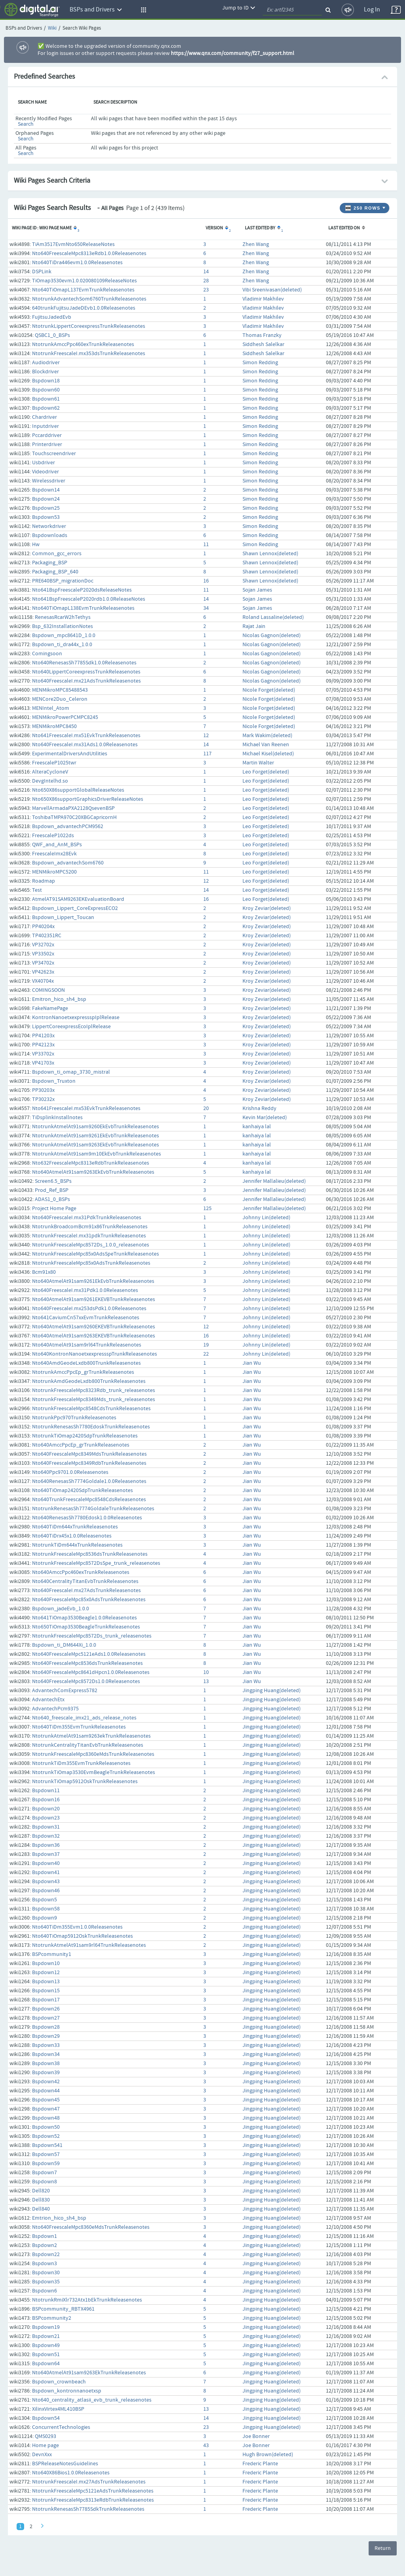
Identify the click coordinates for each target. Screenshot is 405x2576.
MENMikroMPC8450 (54, 726)
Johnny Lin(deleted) (266, 1217)
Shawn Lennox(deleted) (270, 553)
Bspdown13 (46, 1981)
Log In (372, 10)
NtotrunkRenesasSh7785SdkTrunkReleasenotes (88, 2509)
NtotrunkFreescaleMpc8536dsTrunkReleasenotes (90, 1554)
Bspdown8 (44, 2181)
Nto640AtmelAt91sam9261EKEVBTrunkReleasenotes (93, 1299)
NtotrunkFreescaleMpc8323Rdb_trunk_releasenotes (93, 1390)
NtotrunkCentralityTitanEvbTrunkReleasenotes (87, 1745)
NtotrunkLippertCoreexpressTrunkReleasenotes (88, 326)
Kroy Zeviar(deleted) (266, 908)
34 (206, 608)
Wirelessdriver (48, 480)
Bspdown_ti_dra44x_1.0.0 (62, 644)
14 (206, 271)
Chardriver (44, 417)
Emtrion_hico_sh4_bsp (59, 2218)
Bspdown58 (46, 1908)
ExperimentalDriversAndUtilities (69, 753)
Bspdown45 (46, 2099)
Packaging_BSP (49, 562)
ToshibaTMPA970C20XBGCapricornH (74, 817)
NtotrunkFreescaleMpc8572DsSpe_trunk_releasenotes (96, 1563)
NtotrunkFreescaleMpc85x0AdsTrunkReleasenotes (91, 1263)
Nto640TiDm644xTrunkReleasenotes (75, 1526)
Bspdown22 (46, 2254)
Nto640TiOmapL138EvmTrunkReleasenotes (83, 608)
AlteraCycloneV (50, 771)
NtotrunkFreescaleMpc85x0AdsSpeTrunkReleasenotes (95, 1254)
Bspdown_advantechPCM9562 (67, 826)
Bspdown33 (46, 2045)
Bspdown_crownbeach (59, 2381)
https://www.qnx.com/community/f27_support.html (232, 53)
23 (206, 289)
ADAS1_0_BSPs (52, 1199)
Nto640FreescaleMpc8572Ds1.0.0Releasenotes (86, 1681)
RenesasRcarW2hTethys (63, 617)
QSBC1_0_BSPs (52, 335)
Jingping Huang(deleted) (271, 1690)
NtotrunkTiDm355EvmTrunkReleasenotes (81, 1763)
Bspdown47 (46, 2109)
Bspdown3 (44, 2263)
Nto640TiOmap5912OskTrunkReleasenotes (82, 1936)
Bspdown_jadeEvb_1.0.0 (60, 1608)
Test (37, 890)
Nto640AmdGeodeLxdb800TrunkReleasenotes (86, 1363)
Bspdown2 (44, 2245)
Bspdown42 (46, 2081)
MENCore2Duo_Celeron (59, 699)
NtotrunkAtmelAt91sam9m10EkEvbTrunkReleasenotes (96, 1153)
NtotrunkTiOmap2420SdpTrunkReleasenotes (85, 1435)
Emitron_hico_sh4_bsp (59, 999)
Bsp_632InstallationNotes (62, 626)
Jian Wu (251, 1363)
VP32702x (43, 944)
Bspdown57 (46, 2154)
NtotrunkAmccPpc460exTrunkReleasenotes (83, 344)
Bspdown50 (46, 2127)
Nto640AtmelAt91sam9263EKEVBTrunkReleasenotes (93, 1335)
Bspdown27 (46, 2018)
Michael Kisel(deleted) (268, 753)
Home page (45, 2445)
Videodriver (45, 471)
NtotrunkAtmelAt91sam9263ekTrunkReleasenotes (91, 1736)
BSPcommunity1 (51, 1954)
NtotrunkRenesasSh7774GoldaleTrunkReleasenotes (93, 1508)
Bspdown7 (44, 2172)
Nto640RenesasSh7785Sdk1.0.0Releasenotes (84, 662)
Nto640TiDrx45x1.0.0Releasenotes (72, 1536)
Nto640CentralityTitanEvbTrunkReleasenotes (85, 1581)
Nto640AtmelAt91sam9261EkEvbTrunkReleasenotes (93, 1281)
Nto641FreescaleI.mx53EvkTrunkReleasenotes (86, 1108)
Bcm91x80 (44, 1272)
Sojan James (257, 590)
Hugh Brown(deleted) (267, 2454)
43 (206, 2445)
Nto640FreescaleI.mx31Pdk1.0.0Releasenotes (85, 1290)
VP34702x (43, 962)
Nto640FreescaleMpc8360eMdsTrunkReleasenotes (91, 2227)
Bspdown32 (46, 1836)
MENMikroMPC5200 (54, 872)
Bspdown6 (44, 2290)
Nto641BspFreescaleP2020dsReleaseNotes (82, 590)
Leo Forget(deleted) (265, 771)
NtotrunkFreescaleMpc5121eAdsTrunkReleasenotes (92, 2491)
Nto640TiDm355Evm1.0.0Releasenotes (77, 1927)
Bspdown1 (44, 2236)
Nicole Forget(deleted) (268, 690)
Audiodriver (46, 362)
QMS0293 (45, 2436)
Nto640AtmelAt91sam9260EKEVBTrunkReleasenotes (93, 1326)
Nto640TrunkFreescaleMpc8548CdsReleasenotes (89, 1499)
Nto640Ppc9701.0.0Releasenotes (70, 1472)
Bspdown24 (46, 499)
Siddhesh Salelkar (263, 344)
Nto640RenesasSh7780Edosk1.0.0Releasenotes (87, 1517)
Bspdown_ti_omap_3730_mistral (71, 1072)
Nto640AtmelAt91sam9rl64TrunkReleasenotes (86, 1345)
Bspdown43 (46, 1881)
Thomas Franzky (262, 335)
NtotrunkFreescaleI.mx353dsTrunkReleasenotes (88, 353)
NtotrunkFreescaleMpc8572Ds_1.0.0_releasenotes (90, 1244)
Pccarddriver (47, 435)
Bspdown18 (46, 380)
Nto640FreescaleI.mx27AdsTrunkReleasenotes (86, 1590)
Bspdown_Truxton (54, 1081)
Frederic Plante (260, 2463)
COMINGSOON (48, 990)
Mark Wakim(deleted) (267, 735)
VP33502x (43, 953)
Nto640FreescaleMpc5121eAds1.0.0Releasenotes (89, 1654)
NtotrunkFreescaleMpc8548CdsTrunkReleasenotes (91, 1408)
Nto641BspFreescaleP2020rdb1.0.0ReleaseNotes (88, 599)
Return (383, 2548)
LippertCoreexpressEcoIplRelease (71, 1026)
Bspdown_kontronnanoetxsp (66, 2390)
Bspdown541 (47, 2145)
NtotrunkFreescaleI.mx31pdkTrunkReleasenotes (89, 1235)
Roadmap (43, 881)
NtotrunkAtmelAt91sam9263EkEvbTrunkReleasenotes (95, 1144)
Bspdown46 (46, 1890)
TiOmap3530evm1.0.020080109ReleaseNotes (84, 280)
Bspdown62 (46, 408)
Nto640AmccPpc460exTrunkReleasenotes (80, 1572)
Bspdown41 (46, 1872)
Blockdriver (45, 371)
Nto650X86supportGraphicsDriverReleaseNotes (87, 799)
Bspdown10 (46, 1963)
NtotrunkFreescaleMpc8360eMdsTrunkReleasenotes (93, 1754)
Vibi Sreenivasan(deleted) (272, 289)
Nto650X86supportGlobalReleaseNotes (78, 790)
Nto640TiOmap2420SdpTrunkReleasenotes (82, 1490)
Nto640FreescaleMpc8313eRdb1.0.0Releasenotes (89, 253)
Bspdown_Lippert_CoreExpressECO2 (75, 908)
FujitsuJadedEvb (51, 317)
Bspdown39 (46, 2072)
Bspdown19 (46, 2327)
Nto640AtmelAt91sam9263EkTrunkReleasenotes (89, 2372)
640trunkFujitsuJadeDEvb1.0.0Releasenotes (83, 308)
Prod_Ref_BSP (51, 1190)
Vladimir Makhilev (263, 299)
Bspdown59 (46, 2163)
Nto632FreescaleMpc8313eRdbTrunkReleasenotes (90, 1163)
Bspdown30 (46, 2272)
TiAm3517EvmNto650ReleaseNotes (73, 244)
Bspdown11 (46, 1790)
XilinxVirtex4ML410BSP (58, 2409)
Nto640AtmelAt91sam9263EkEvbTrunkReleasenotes (93, 1172)
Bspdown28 (46, 2027)
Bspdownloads (49, 535)
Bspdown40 (46, 1863)
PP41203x (43, 1035)
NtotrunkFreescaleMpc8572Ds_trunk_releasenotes (91, 1636)
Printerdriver (47, 444)
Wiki (52, 28)
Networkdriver (49, 526)
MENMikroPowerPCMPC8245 (65, 717)
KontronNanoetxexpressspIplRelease (75, 1017)
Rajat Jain (253, 626)
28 (206, 280)
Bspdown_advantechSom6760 (68, 862)
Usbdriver (43, 462)
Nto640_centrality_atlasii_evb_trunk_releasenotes (91, 2400)
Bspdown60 (46, 389)
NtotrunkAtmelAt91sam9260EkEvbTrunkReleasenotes (95, 1126)
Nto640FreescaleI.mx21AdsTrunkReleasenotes (86, 681)
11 (206, 544)
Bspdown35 (46, 2281)
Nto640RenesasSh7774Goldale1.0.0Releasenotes (89, 1481)
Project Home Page (54, 1208)
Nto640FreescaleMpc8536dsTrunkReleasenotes (87, 1663)
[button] (142, 10)
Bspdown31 (46, 1827)
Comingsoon (47, 653)
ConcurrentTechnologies (61, 2427)
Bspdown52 (46, 2136)
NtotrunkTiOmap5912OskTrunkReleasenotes (85, 1781)
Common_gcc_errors (56, 553)
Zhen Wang (255, 244)
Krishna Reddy (259, 1108)
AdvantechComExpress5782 (64, 1690)
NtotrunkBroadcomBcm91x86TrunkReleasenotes (90, 1226)
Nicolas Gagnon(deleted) (271, 635)
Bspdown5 (44, 1899)
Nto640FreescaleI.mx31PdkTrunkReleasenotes (86, 1217)
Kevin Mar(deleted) (264, 1117)
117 (207, 753)
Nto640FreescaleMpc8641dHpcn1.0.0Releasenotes (91, 1672)
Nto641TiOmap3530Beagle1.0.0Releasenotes (84, 1617)
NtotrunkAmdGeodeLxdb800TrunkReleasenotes (89, 1381)
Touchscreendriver (54, 453)
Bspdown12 (46, 1972)
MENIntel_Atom (50, 708)
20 (206, 1108)
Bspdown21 (46, 2336)
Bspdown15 (46, 1990)
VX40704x (43, 981)
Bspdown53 (46, 517)
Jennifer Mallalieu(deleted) (274, 1181)
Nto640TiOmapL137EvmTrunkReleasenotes (83, 289)
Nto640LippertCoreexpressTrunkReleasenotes (86, 671)
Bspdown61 (46, 399)
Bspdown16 (46, 1799)
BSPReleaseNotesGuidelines (65, 2463)
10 (206, 1672)
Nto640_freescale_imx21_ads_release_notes (84, 1717)
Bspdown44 (46, 2090)
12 (206, 735)
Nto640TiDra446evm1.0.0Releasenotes (77, 262)
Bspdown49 (46, 2345)
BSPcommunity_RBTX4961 (63, 2309)
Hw (36, 544)
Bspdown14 (46, 490)
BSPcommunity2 (51, 2318)
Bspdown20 (46, 1808)
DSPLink (41, 271)
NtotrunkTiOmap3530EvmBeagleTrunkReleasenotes (93, 1772)
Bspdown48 (46, 2118)
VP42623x (43, 972)
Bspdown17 (46, 1999)
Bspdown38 (46, 2063)
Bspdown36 (46, 1845)
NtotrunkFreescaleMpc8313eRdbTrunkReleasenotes (93, 2500)
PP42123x (43, 1044)
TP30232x (43, 1099)
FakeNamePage (50, 1008)
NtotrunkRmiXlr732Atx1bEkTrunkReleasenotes (87, 2300)
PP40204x (43, 926)
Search (26, 124)
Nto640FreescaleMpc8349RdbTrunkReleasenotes (89, 1463)
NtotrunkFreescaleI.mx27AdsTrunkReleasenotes (89, 2481)
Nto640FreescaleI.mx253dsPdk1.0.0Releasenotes (89, 1308)
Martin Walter (258, 762)
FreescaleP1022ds (53, 835)
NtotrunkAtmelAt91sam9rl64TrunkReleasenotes (89, 1945)
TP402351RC (46, 935)
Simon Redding (260, 362)
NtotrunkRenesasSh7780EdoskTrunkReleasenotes (91, 1426)
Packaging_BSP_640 (55, 571)
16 (206, 580)
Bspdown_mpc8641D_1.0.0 (63, 635)
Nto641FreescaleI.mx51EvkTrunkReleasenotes (86, 735)
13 (206, 1681)
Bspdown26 (46, 2008)
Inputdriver (45, 426)
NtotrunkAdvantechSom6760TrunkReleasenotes (89, 299)
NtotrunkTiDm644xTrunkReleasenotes (77, 1545)
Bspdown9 (44, 1918)
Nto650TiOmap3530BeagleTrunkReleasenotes (86, 1626)
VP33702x (43, 1053)
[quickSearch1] (292, 9)
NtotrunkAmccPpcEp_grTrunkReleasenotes (83, 1372)
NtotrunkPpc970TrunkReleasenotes (74, 1417)
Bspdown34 (46, 2054)
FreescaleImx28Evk (54, 853)
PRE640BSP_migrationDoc (62, 580)
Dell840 (41, 2209)
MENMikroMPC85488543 (60, 690)
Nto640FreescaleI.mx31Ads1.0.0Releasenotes (85, 744)
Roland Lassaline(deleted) (273, 617)
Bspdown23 (46, 1817)
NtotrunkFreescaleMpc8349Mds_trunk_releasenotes (93, 1399)
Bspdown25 (46, 508)
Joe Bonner (256, 2436)
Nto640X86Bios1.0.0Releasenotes (71, 2472)
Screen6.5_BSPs (53, 1181)
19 (206, 1345)
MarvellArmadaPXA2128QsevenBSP (73, 808)
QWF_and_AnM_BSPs (57, 844)
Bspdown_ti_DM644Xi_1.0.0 (64, 1645)
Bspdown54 (46, 2418)
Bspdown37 (46, 1854)
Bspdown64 (46, 2363)
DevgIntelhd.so (50, 781)
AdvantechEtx (48, 1699)
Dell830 (41, 2199)
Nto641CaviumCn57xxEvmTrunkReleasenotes (85, 1317)
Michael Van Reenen (265, 744)
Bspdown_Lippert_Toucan (63, 917)
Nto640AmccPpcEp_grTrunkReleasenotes (80, 1445)
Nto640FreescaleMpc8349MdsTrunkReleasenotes (89, 1454)
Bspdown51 (46, 2354)
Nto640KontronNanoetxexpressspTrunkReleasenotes (94, 1354)
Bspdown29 (46, 2036)
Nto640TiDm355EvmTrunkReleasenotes (79, 1727)
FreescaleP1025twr (54, 762)
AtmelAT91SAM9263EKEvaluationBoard (78, 899)
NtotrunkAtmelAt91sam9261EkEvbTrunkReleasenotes (95, 1135)
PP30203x (43, 1090)
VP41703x (43, 1063)
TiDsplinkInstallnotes (57, 1117)
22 (206, 1354)
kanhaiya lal (256, 1126)
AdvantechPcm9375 (55, 1708)
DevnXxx (42, 2454)
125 (207, 1208)
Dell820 (41, 2190)
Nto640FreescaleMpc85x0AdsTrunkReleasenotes (89, 1599)
